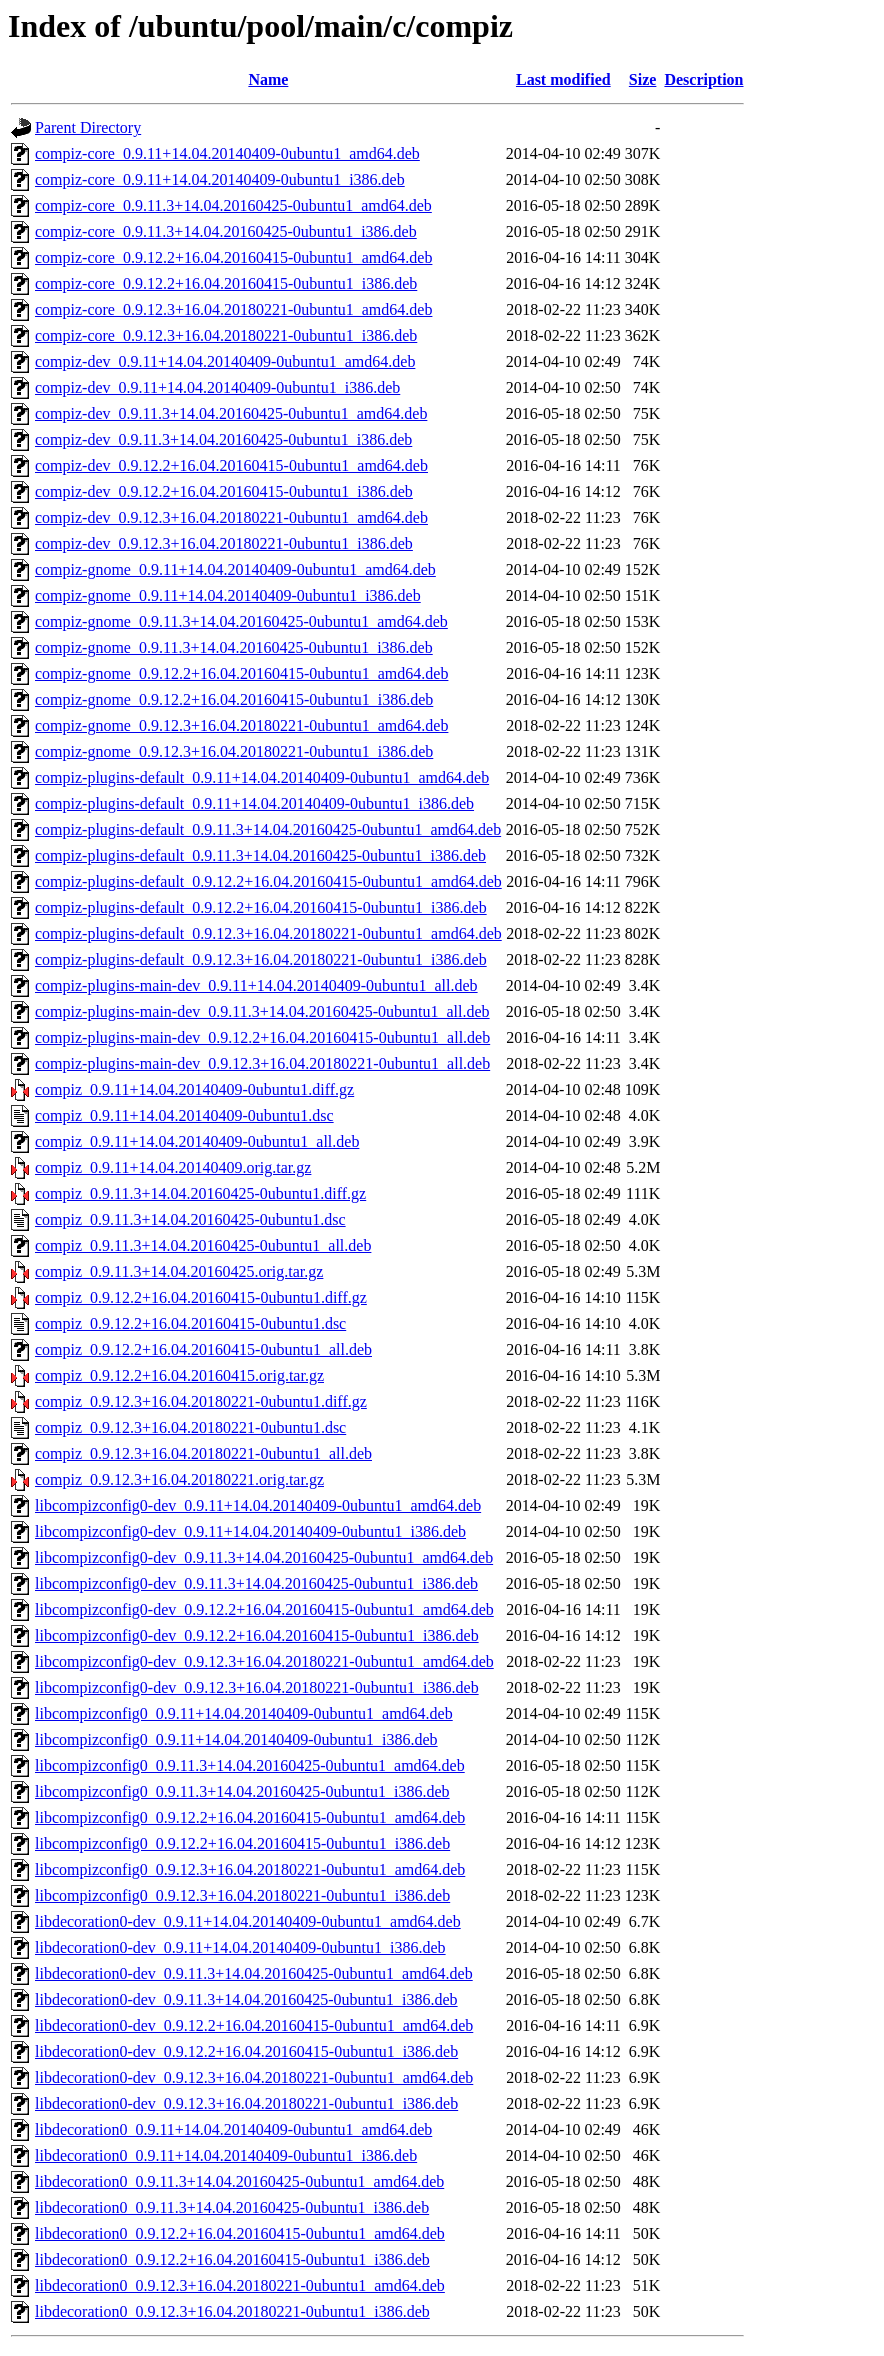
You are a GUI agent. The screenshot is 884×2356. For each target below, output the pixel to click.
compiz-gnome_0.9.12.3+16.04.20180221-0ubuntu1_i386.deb (234, 751)
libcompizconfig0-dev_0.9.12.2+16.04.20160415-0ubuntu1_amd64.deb (264, 1609)
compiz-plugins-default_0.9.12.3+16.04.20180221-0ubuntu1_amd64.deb (268, 933)
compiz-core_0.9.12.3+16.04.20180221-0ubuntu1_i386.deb (226, 335)
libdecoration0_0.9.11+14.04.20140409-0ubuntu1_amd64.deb (233, 2129)
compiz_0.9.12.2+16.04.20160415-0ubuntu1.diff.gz (201, 1297)
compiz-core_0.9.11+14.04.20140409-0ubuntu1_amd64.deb (227, 153)
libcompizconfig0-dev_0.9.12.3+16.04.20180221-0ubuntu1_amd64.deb (264, 1661)
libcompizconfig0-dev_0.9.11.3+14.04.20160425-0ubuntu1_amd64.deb (264, 1557)
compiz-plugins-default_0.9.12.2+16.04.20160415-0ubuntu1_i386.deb (261, 907)
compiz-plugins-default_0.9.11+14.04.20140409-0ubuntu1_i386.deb (254, 803)
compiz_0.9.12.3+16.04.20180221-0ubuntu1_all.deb (203, 1453)
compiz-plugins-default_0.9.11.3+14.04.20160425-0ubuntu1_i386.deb (260, 855)
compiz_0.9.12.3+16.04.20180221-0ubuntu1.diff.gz (201, 1401)
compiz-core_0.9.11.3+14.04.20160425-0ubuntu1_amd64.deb (233, 205)
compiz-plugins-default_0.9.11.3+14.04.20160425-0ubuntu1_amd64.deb (268, 829)
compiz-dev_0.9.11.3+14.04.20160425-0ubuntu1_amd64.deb (231, 413)
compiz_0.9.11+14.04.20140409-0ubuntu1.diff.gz (194, 1089)
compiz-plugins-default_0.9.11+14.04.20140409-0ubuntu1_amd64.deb (262, 777)
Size (643, 79)
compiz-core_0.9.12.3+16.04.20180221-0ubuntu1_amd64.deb (233, 309)
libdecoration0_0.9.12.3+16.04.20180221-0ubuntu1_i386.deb (232, 2311)
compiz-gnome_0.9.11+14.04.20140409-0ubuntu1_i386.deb (228, 595)
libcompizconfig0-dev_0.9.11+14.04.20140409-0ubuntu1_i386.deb (250, 1531)
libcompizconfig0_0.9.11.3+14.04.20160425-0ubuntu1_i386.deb (242, 1791)
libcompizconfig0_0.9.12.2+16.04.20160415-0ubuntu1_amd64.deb (250, 1817)
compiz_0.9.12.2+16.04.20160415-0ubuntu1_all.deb (203, 1349)
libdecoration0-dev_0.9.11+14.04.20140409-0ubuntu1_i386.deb (240, 1947)
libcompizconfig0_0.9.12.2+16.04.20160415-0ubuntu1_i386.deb (242, 1843)
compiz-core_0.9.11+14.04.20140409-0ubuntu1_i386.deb (220, 179)
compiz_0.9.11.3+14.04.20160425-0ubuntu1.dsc (190, 1219)
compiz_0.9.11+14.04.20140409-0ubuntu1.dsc (184, 1115)
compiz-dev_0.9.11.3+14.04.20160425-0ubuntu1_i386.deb (223, 439)
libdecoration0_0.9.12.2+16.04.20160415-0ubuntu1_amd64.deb (240, 2233)
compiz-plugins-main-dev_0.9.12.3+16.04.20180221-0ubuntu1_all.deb (262, 1063)
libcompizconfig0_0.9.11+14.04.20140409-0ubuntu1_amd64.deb (244, 1713)
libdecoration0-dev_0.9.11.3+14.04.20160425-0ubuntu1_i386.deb (246, 1999)
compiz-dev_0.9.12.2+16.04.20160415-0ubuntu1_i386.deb (224, 491)
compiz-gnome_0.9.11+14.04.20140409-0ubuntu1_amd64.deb (235, 569)
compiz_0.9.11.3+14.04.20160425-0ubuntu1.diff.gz (200, 1193)
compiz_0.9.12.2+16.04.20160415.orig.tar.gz (179, 1375)
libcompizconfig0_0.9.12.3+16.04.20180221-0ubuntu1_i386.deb (242, 1895)
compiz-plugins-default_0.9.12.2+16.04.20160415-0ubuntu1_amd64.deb (268, 881)
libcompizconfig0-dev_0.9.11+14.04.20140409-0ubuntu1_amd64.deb (258, 1505)
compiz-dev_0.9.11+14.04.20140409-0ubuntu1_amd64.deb (225, 361)
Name (268, 79)
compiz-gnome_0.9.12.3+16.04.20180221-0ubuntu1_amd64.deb (241, 725)
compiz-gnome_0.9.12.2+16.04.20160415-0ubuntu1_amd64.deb (241, 673)
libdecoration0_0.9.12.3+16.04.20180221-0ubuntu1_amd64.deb (240, 2285)
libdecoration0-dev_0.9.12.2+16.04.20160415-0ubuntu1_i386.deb (246, 2051)
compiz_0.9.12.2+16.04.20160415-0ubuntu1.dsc (190, 1323)
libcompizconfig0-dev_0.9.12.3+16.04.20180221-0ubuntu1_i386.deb (257, 1687)
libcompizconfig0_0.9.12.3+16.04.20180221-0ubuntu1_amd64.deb (250, 1869)
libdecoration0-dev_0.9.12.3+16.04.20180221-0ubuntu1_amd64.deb (254, 2077)
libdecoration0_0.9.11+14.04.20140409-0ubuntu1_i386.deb (226, 2155)
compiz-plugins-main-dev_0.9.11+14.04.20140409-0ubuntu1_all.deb (256, 985)
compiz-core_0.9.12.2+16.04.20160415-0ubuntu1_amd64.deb (233, 257)
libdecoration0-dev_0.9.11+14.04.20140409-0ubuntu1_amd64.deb (248, 1921)
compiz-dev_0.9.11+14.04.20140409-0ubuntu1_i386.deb (217, 387)
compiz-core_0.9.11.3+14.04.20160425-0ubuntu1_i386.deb (226, 231)
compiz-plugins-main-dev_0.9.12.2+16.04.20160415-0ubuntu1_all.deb (262, 1037)
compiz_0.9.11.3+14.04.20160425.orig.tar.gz (179, 1271)
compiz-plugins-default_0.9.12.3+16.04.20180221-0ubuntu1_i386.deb (261, 959)
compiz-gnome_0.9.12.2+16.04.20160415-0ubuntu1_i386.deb (234, 699)
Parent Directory (88, 127)
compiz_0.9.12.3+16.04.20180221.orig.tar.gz (179, 1479)
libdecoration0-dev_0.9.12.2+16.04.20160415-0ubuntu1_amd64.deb (254, 2025)
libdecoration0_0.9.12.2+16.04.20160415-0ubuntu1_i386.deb (232, 2259)
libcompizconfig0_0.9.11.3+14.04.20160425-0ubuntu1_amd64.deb (250, 1765)
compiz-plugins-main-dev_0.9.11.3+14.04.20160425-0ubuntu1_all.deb (262, 1011)
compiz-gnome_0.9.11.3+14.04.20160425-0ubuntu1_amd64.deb (241, 621)
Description (703, 79)
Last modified (563, 79)
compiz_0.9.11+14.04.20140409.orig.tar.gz (173, 1167)
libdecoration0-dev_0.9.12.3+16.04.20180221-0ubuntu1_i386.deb (246, 2103)
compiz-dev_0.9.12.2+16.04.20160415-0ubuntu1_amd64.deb (231, 465)
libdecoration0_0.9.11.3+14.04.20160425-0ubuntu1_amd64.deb (239, 2181)
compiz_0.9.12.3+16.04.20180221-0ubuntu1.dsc (190, 1427)
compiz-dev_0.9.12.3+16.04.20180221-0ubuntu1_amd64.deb (231, 517)
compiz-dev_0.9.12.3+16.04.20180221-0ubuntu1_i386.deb (224, 543)
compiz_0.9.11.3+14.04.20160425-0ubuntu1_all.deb (203, 1245)
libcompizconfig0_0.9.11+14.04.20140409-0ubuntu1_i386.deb (236, 1739)
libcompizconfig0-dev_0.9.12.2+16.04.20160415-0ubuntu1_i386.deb (257, 1635)
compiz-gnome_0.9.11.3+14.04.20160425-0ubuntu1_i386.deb (234, 647)
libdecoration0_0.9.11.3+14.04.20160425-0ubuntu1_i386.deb (232, 2207)
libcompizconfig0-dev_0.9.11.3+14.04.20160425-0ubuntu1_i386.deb (256, 1583)
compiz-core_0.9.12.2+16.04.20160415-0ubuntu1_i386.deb (226, 283)
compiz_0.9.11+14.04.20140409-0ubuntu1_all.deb (197, 1141)
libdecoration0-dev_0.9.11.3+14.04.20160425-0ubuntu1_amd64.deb (254, 1973)
